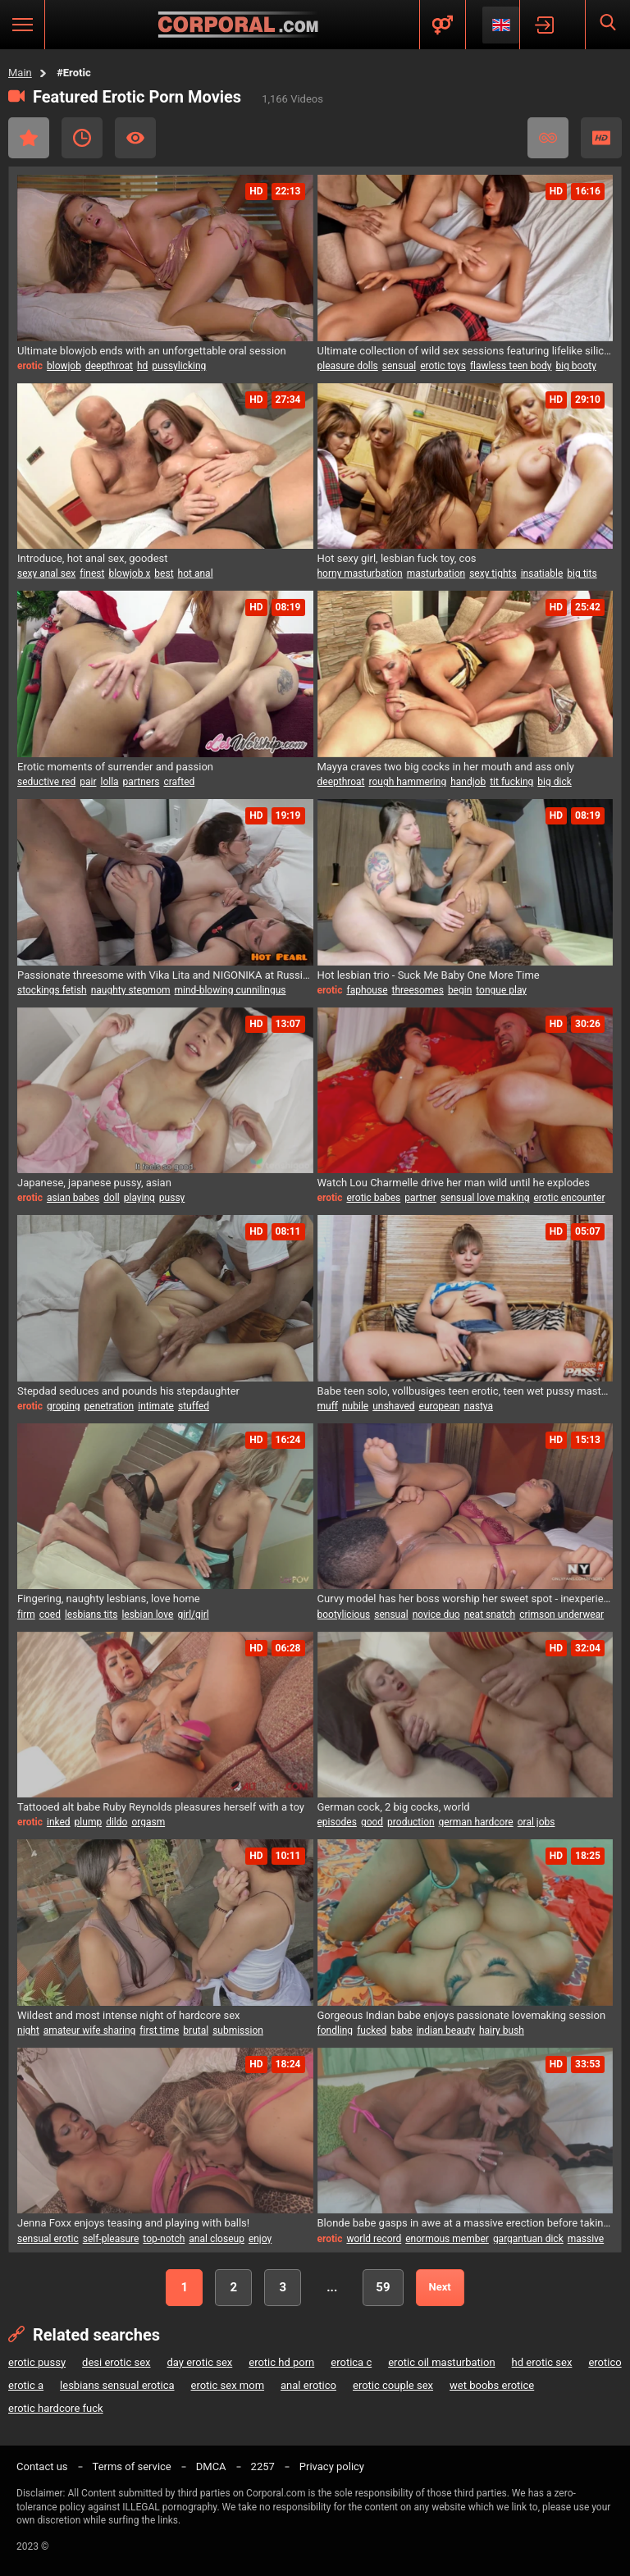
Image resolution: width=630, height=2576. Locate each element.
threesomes (418, 990)
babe (401, 2030)
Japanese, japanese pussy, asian (94, 1182)
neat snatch (490, 1614)
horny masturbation (360, 573)
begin (460, 990)
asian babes (73, 1198)
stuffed (193, 1406)
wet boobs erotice (492, 2385)
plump (89, 1822)
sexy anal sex (46, 573)
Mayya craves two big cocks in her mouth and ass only (445, 766)
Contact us (42, 2466)
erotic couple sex (393, 2385)
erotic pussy (37, 2362)
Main (20, 72)
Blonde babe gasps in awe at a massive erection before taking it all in (465, 2223)
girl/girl (192, 1614)
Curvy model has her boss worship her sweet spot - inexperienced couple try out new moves (465, 1598)
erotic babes (373, 1198)
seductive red (46, 782)
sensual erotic (48, 2239)
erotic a (25, 2385)
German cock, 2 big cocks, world (393, 1807)
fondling (335, 2030)
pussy (172, 1198)
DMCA (211, 2466)
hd (142, 366)
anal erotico (308, 2385)
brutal (195, 2030)
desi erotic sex (116, 2362)
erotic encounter (569, 1198)
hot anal (195, 573)
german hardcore (476, 1822)
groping (63, 1406)
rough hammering (408, 782)
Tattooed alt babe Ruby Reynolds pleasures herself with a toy (160, 1807)
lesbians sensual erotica (117, 2385)
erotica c (351, 2362)
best (163, 573)
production (411, 1822)
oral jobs (536, 1822)
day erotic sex (199, 2362)
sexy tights (492, 573)
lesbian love (147, 1614)
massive (586, 2239)
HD (601, 138)
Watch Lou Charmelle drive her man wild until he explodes (454, 1182)
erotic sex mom (228, 2385)
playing (139, 1198)
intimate (156, 1406)
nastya (478, 1406)
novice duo (436, 1614)
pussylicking (179, 366)
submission (237, 2030)
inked (59, 1822)
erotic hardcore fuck (55, 2408)
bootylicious (344, 1614)
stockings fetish (52, 990)
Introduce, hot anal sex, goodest (92, 558)
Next (440, 2287)
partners (141, 782)
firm (26, 1614)
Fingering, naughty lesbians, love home (108, 1598)
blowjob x (129, 573)
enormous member (447, 2239)
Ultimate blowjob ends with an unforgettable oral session (151, 351)
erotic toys (443, 366)
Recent (82, 138)
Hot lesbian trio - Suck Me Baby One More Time (428, 975)
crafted (178, 782)
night (28, 2030)
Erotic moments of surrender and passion (115, 766)
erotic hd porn (281, 2362)
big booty (576, 366)
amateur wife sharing (89, 2030)
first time (159, 2030)
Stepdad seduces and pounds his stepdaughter (128, 1391)
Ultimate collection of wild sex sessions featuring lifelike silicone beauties (465, 351)
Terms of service (132, 2466)
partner (420, 1198)
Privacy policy (331, 2466)
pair (88, 782)
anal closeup (216, 2239)
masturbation (436, 573)
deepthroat (109, 366)
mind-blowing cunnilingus (230, 990)
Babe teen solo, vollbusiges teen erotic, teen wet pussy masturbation (465, 1391)
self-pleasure (111, 2239)
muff (327, 1406)
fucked (371, 2030)
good (372, 1822)
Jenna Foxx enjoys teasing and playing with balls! (133, 2223)
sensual (399, 366)
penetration (109, 1406)
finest (92, 573)
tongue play (501, 990)
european (439, 1406)
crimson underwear (561, 1614)
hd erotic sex (542, 2362)
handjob (468, 782)
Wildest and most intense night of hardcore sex (128, 2015)
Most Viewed (135, 138)
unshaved (393, 1406)
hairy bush (501, 2030)
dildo (116, 1822)
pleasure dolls (347, 366)
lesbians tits (91, 1614)
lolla (109, 782)
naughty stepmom (131, 990)
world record (373, 2239)
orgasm (148, 1822)
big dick (554, 782)
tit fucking (511, 782)
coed (50, 1614)
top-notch (164, 2239)
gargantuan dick (528, 2239)
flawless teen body (511, 366)
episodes (337, 1822)
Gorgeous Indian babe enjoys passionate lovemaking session (461, 2015)
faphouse (366, 990)
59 (383, 2287)
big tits (581, 573)
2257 (263, 2466)
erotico (604, 2362)
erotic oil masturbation (441, 2362)
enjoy (260, 2239)
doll (111, 1198)
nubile (355, 1406)
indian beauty (446, 2030)
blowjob (64, 366)
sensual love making (485, 1198)
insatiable (542, 573)
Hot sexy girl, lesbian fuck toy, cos (397, 558)
